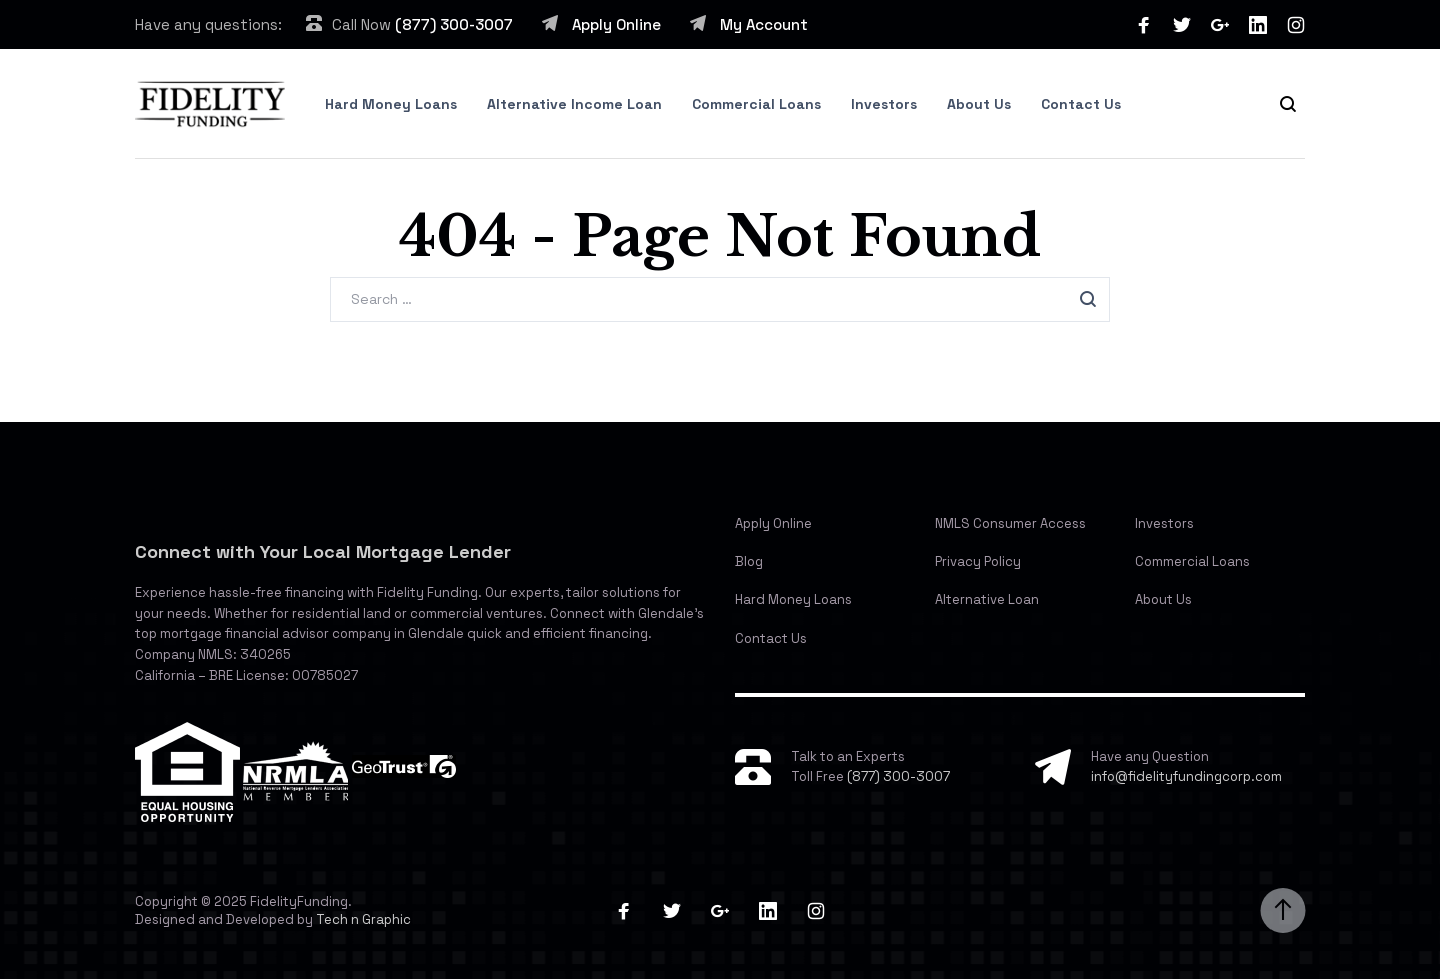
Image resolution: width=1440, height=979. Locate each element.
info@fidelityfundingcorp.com (1186, 776)
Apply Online (616, 24)
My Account (764, 24)
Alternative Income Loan (574, 104)
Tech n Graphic (363, 919)
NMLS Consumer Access (1010, 523)
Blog (749, 561)
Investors (884, 104)
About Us (979, 104)
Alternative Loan (987, 599)
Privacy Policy (978, 561)
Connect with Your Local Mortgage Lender (323, 551)
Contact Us (1081, 104)
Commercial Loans (756, 104)
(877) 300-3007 (454, 24)
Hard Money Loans (391, 104)
